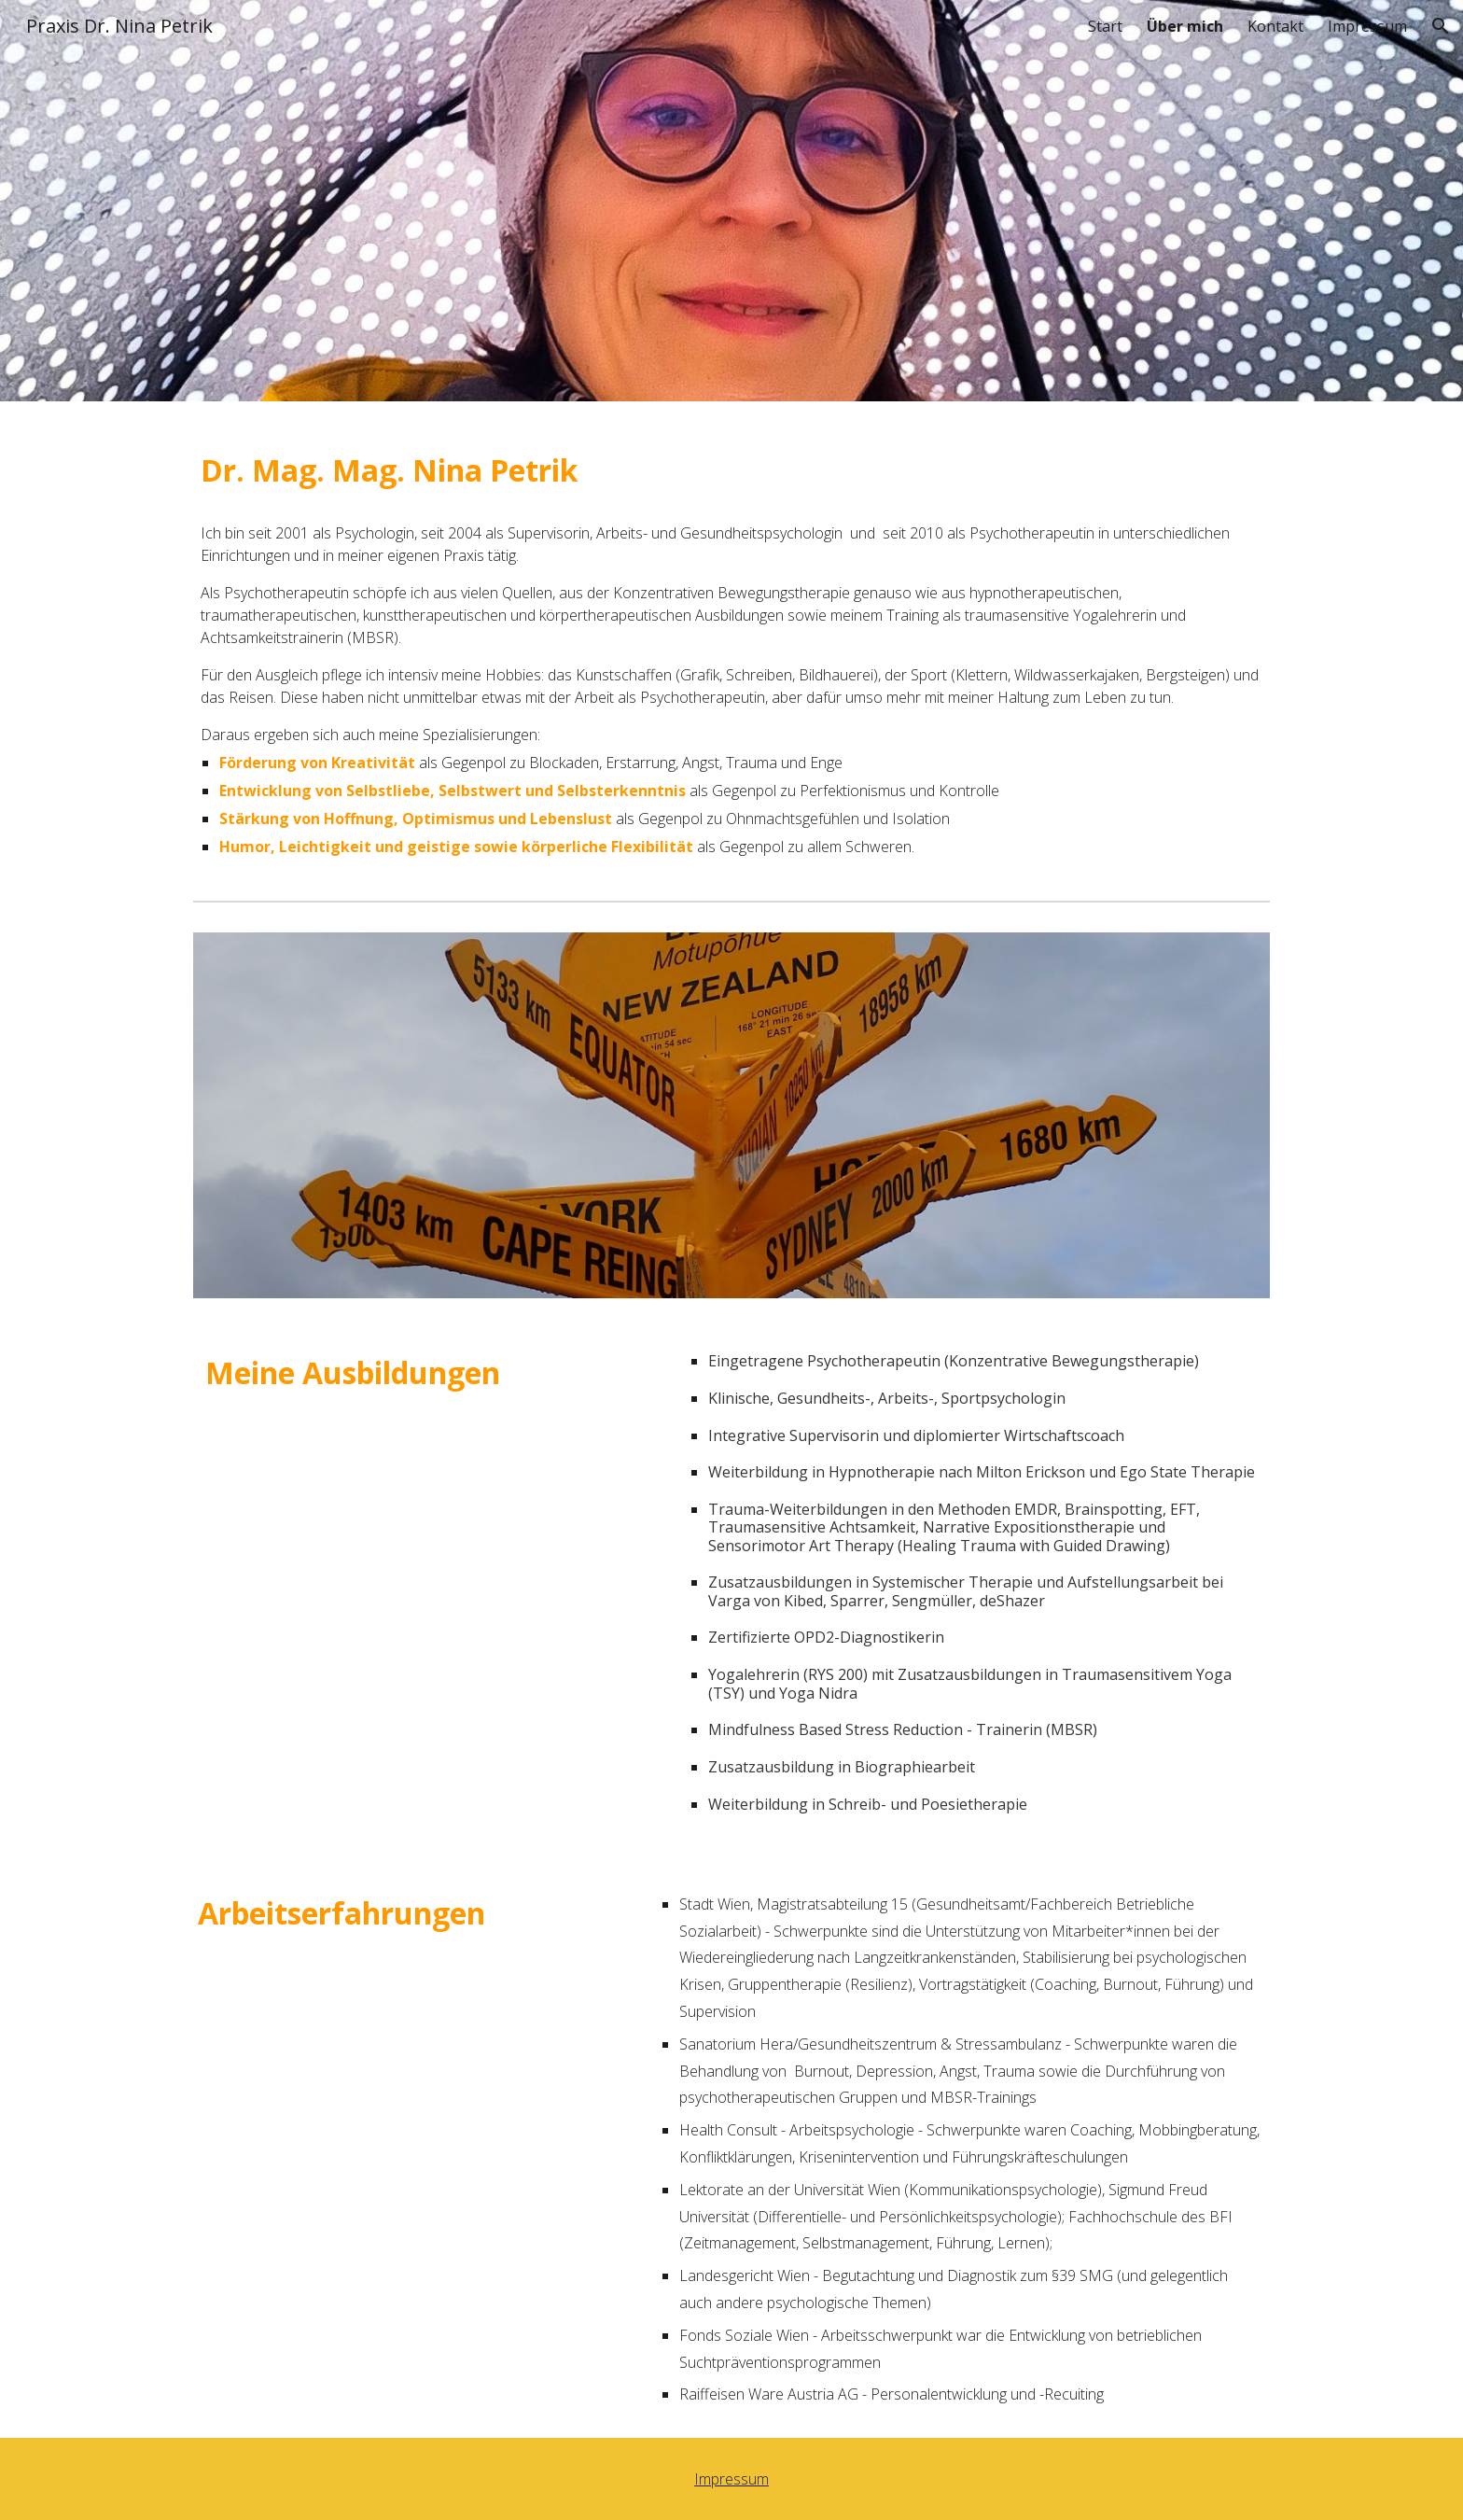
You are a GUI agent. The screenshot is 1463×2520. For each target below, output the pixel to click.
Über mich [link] (1185, 26)
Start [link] (1105, 26)
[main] (731, 466)
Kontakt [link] (1275, 26)
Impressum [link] (1367, 26)
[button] (1440, 26)
